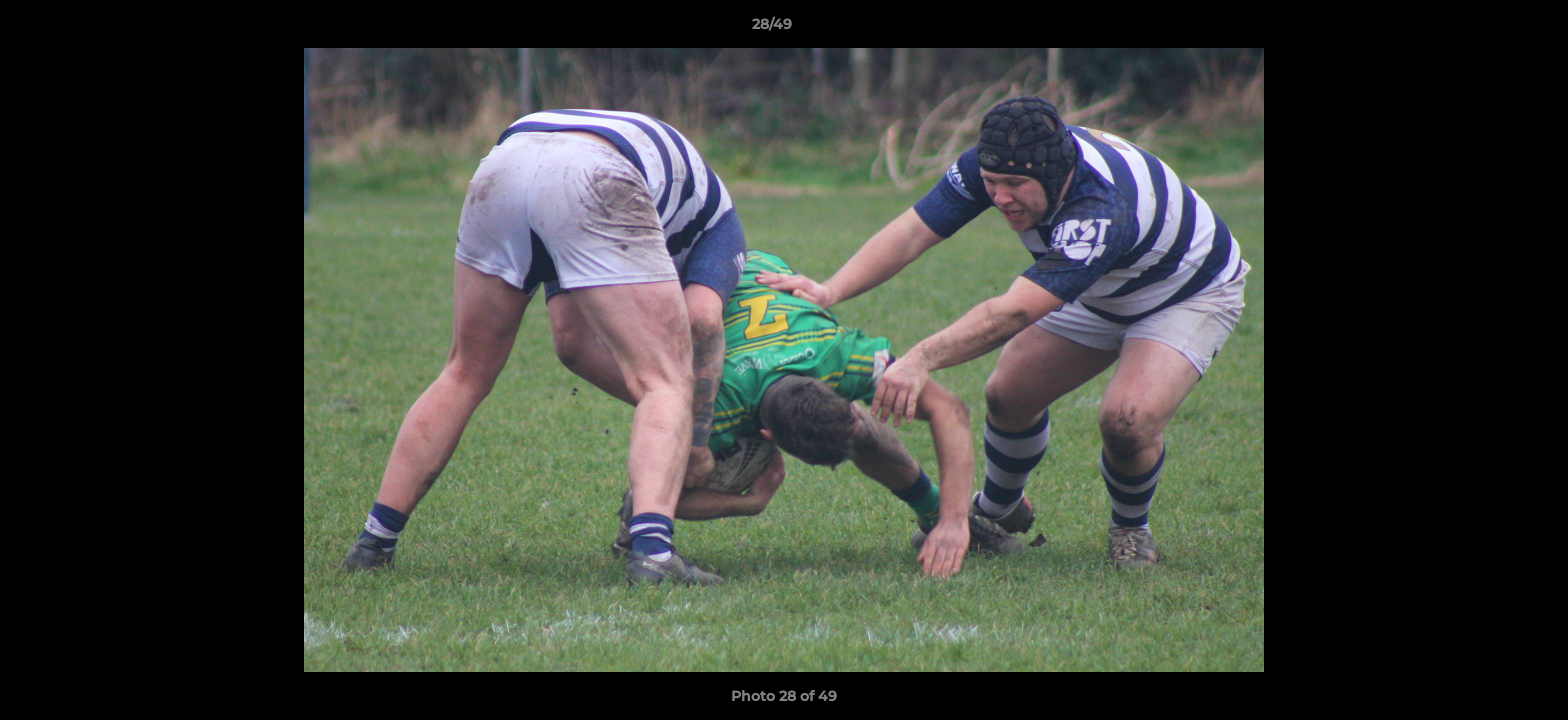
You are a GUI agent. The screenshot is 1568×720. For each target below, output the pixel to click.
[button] (1484, 29)
